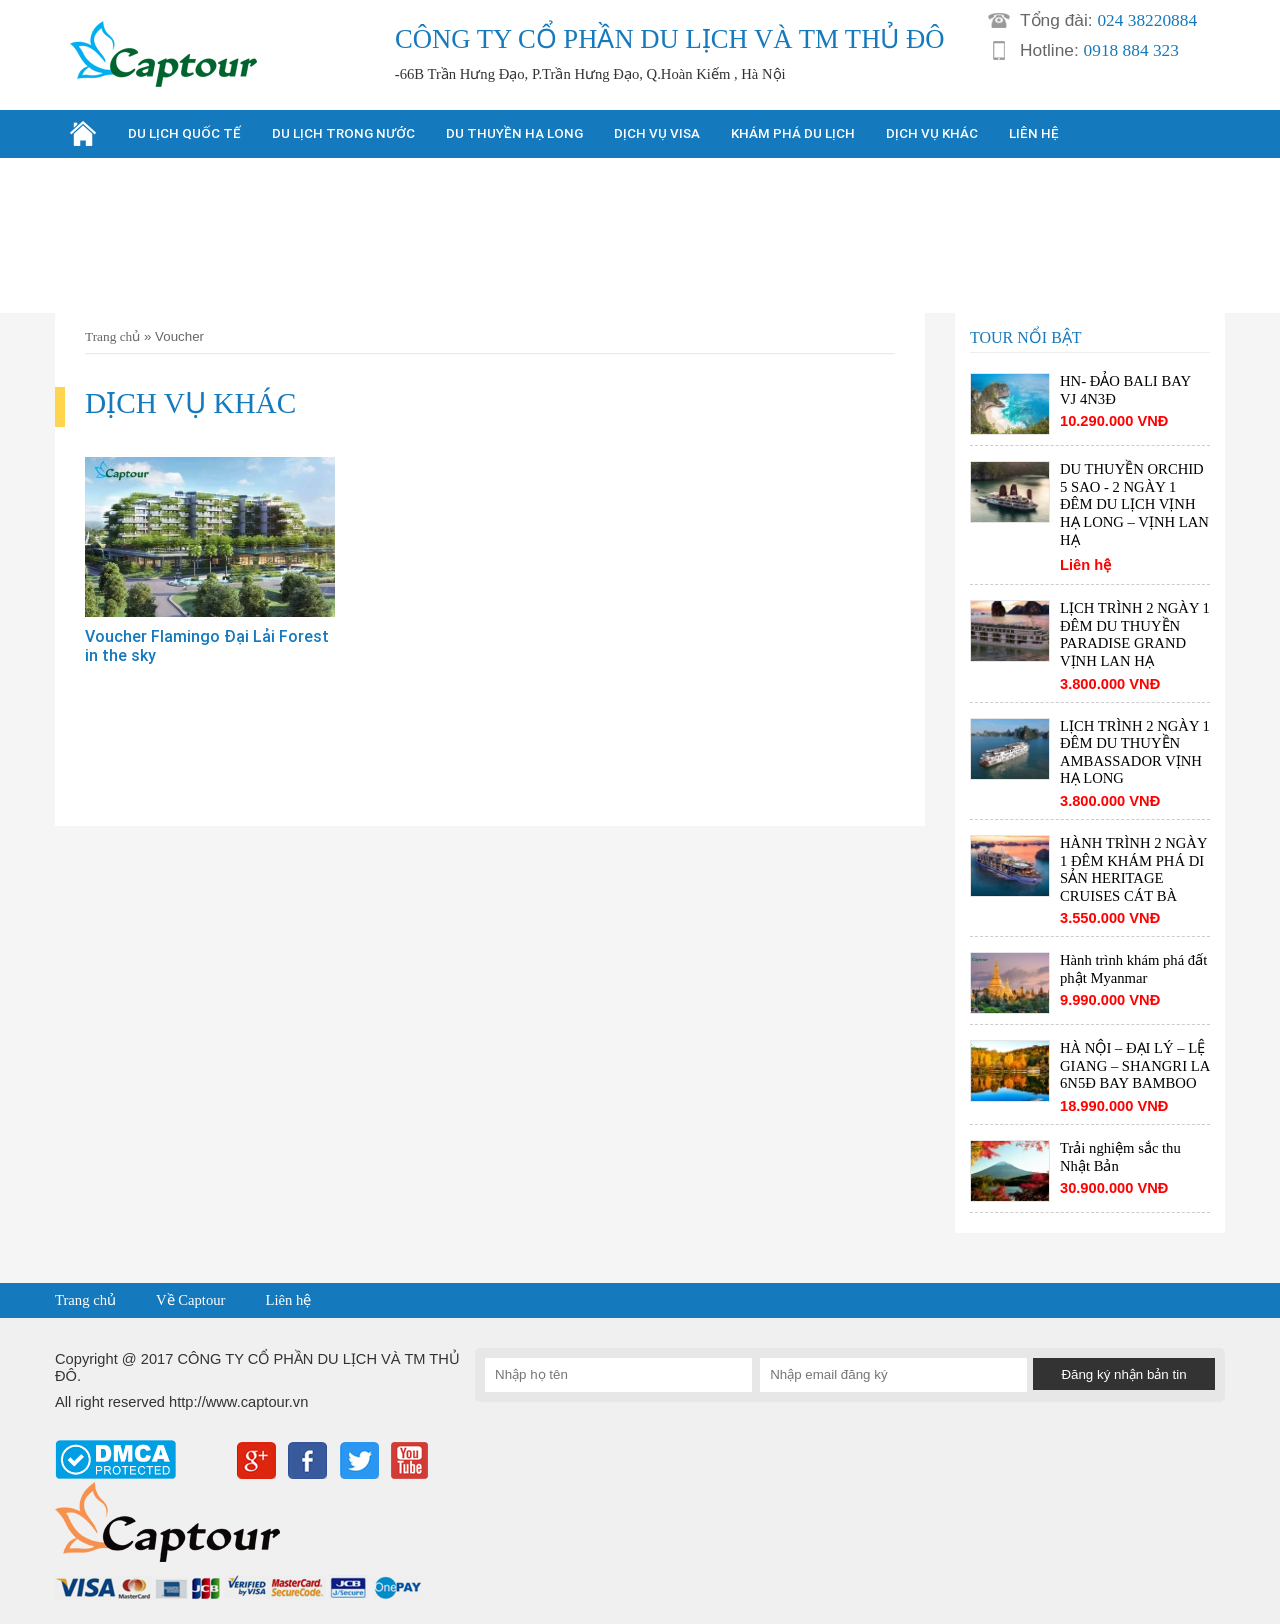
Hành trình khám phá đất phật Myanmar (1133, 969)
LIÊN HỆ (1034, 133)
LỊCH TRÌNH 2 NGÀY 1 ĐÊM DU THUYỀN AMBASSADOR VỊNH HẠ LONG (1135, 752)
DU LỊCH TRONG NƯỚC (343, 133)
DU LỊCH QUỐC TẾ (184, 133)
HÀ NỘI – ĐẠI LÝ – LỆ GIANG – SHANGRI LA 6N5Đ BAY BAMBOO (1134, 1065)
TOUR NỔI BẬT (1026, 337)
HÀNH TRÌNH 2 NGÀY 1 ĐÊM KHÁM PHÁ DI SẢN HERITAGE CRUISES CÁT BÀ (1133, 869)
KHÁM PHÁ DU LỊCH (793, 133)
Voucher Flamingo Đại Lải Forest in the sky (207, 645)
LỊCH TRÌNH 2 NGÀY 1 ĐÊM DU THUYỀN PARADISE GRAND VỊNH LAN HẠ (1135, 634)
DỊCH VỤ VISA (657, 133)
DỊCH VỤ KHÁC (932, 133)
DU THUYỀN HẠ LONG (514, 133)
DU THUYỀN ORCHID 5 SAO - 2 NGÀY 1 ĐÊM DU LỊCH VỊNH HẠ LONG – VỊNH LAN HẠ (1134, 504)
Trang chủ (112, 336)
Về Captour (190, 1300)
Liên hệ (288, 1300)
